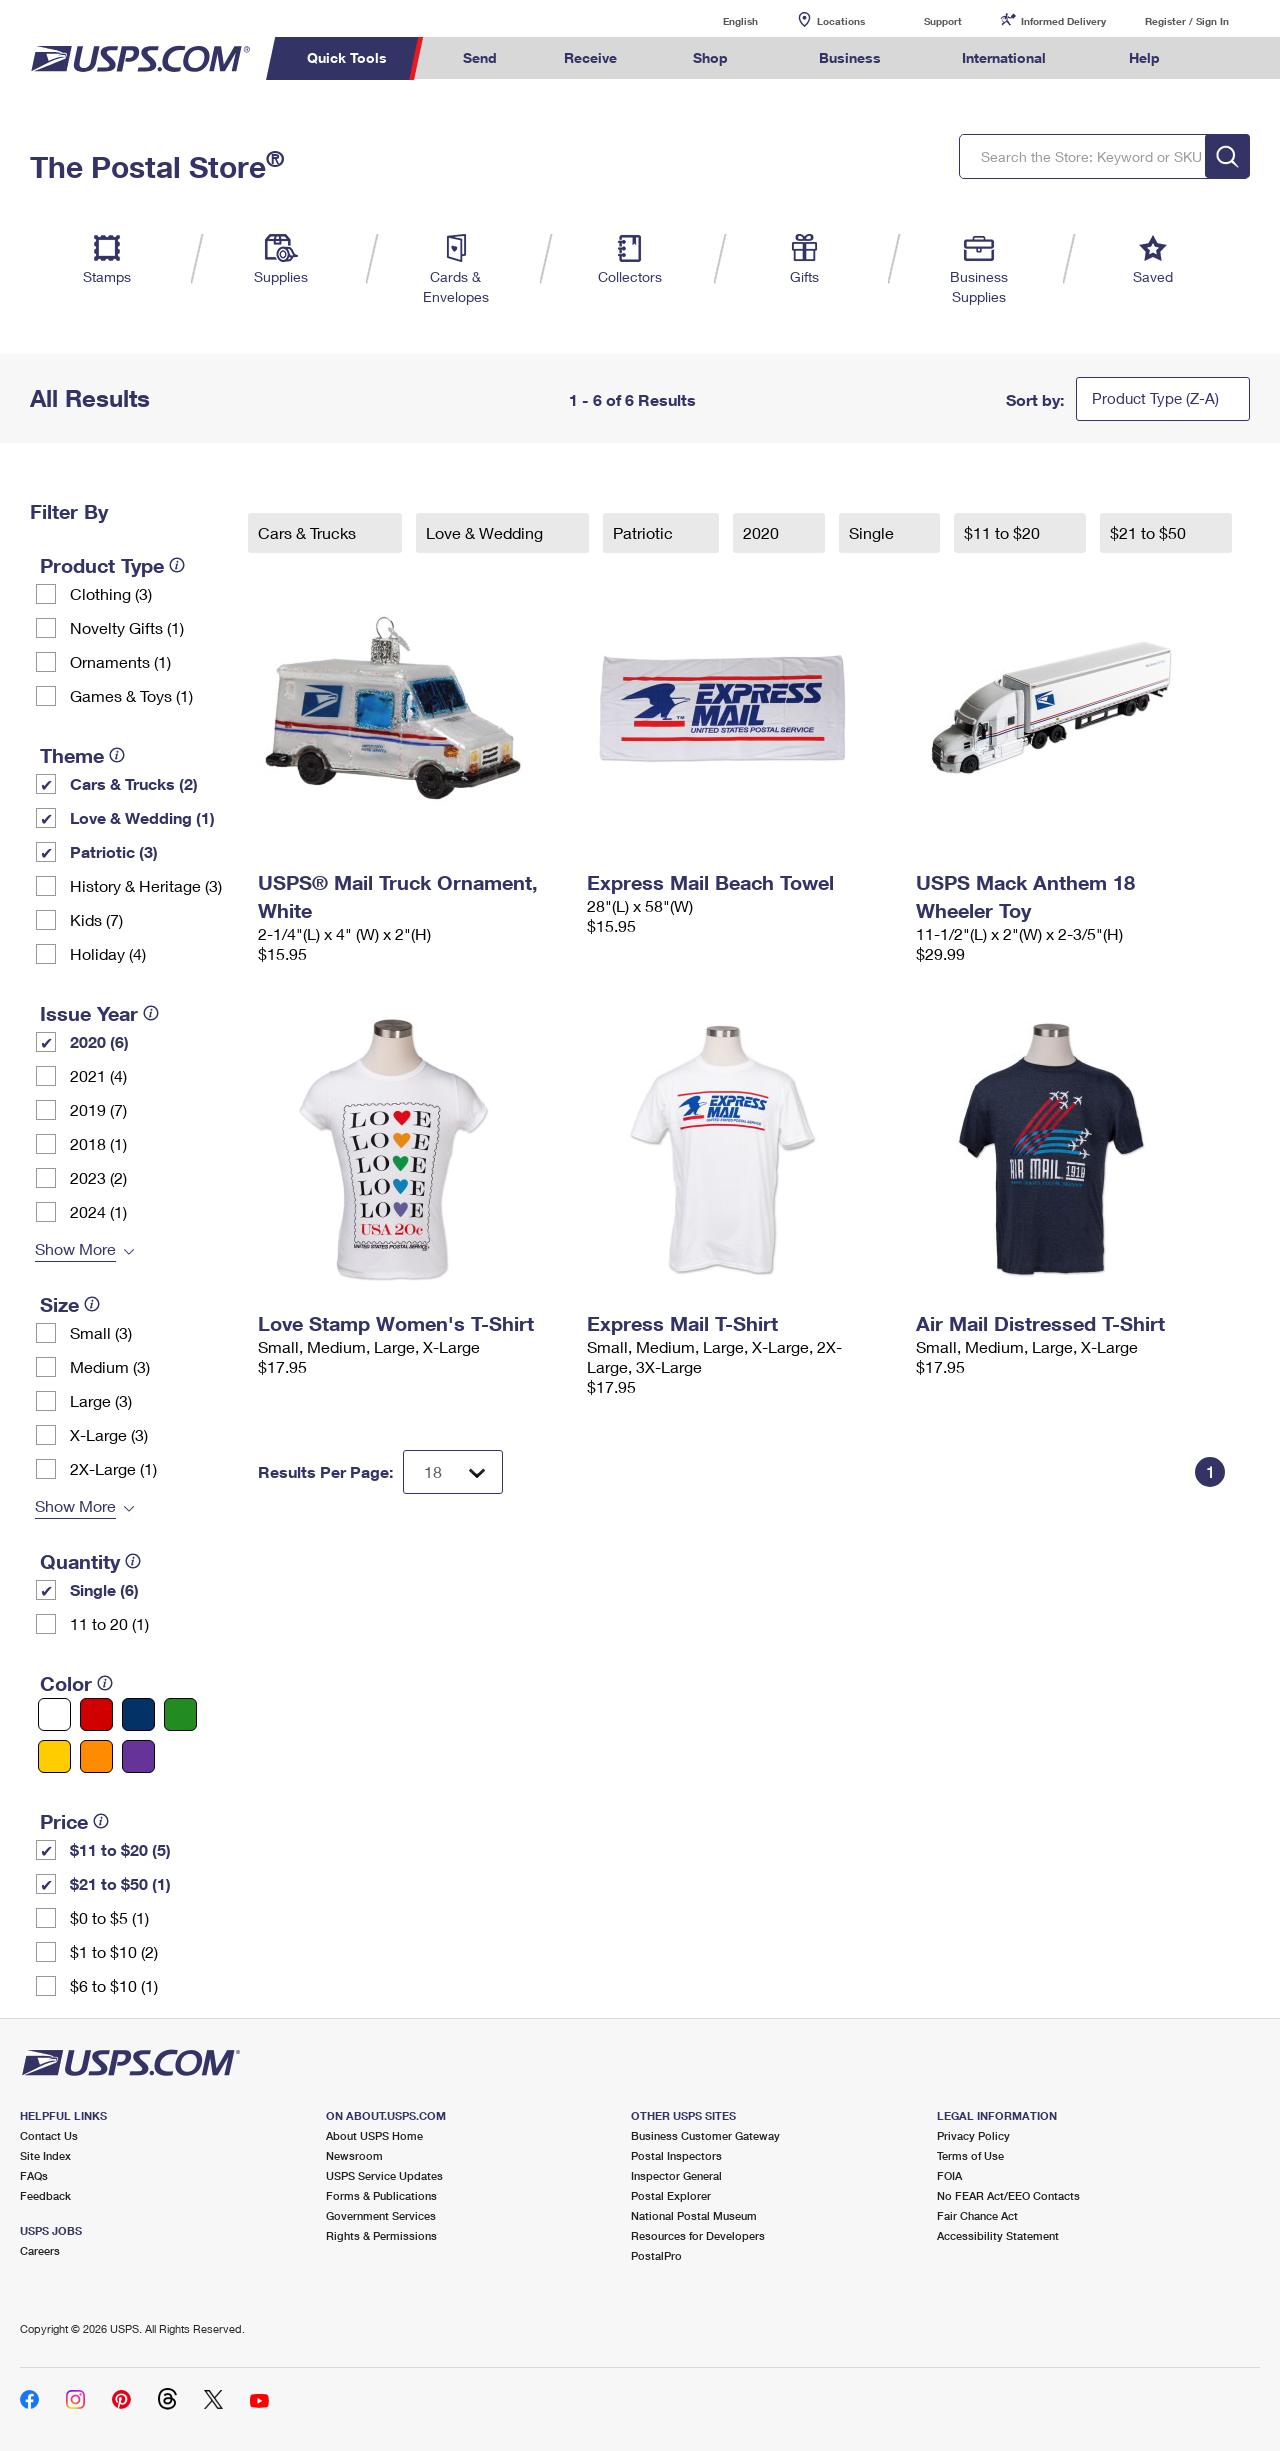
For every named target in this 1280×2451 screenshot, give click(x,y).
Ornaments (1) (120, 661)
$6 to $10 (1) (114, 1985)
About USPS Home (374, 2135)
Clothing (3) (111, 593)
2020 (763, 532)
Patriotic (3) (114, 851)
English (720, 20)
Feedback (45, 2195)
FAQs (34, 2175)
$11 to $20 (1004, 532)
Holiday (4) (108, 953)
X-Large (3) (109, 1434)
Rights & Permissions (381, 2235)
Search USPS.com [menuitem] (1231, 58)
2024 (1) (98, 1211)
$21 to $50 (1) (120, 1883)
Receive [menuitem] (590, 57)
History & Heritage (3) (146, 885)
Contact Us (49, 2135)
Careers (40, 2250)
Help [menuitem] (1144, 57)
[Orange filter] (96, 1756)
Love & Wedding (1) (142, 817)
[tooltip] (177, 565)
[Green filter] (180, 1714)
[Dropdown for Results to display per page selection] (453, 1472)
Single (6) (104, 1589)
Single (873, 532)
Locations (841, 21)
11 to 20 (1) (109, 1623)
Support (943, 21)
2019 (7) (98, 1109)
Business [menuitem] (850, 57)
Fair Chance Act (977, 2215)
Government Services (381, 2215)
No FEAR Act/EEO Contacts (1008, 2195)
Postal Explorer (671, 2195)
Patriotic (645, 532)
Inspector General (676, 2175)
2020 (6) (99, 1041)
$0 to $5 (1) (109, 1917)
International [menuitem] (1004, 57)
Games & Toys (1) (131, 695)
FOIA (949, 2175)
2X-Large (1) (113, 1468)
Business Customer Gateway (705, 2135)
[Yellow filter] (54, 1756)
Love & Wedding (486, 532)
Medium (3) (110, 1366)
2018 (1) (98, 1143)
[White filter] (54, 1714)
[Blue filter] (138, 1714)
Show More (75, 1248)
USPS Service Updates (384, 2175)
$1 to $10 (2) (114, 1951)
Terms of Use (970, 2155)
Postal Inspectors (676, 2155)
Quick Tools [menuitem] (347, 57)
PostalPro (656, 2255)
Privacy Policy (973, 2135)
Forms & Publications (381, 2195)
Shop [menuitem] (710, 57)
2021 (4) (98, 1075)
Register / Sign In (1187, 21)
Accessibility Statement (998, 2235)
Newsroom (354, 2155)
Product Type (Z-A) (1155, 398)
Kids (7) (96, 919)
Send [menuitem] (480, 57)
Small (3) (101, 1332)
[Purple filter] (138, 1756)
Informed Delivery (1063, 21)
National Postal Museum (694, 2215)
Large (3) (101, 1400)
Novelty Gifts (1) (127, 627)
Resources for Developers (698, 2235)
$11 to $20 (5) (120, 1849)
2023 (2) (98, 1177)
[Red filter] (96, 1714)
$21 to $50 (1150, 532)
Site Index (45, 2155)
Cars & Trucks (309, 532)
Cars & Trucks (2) (134, 783)
